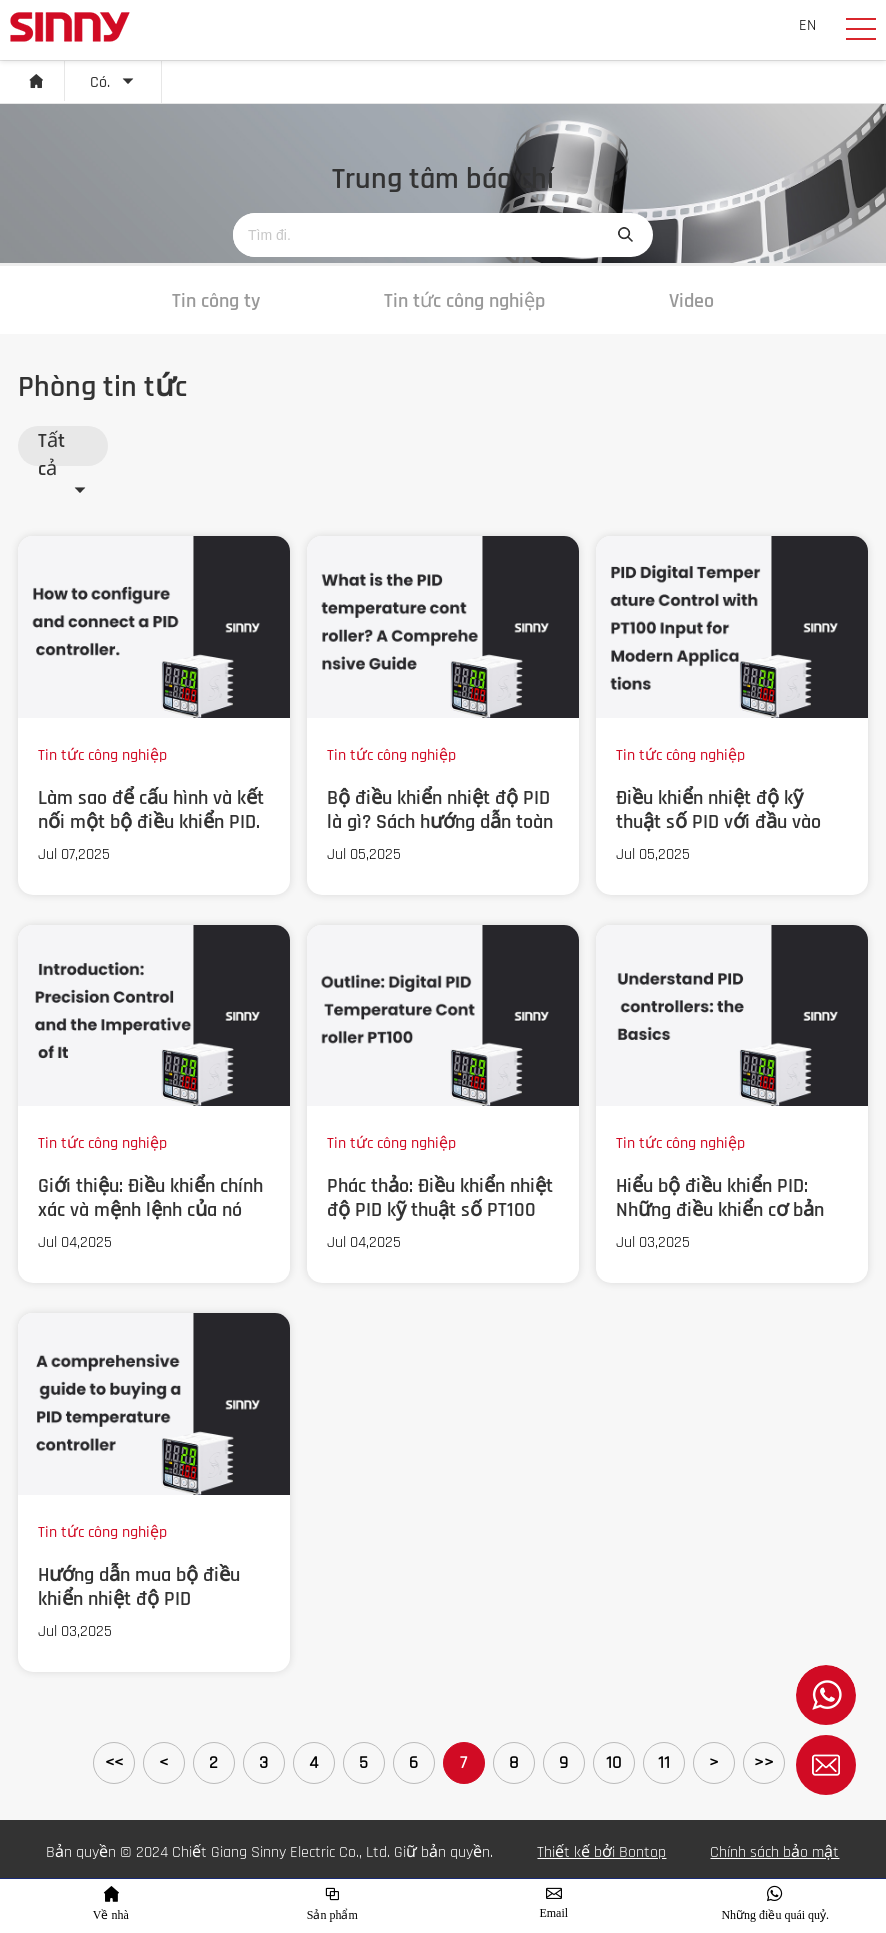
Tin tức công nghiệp (464, 301)
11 (664, 1762)
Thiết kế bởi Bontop (601, 1852)
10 (613, 1762)
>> (764, 1762)
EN (807, 25)
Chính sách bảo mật (774, 1852)
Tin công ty (216, 301)
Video (691, 301)
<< (114, 1762)
